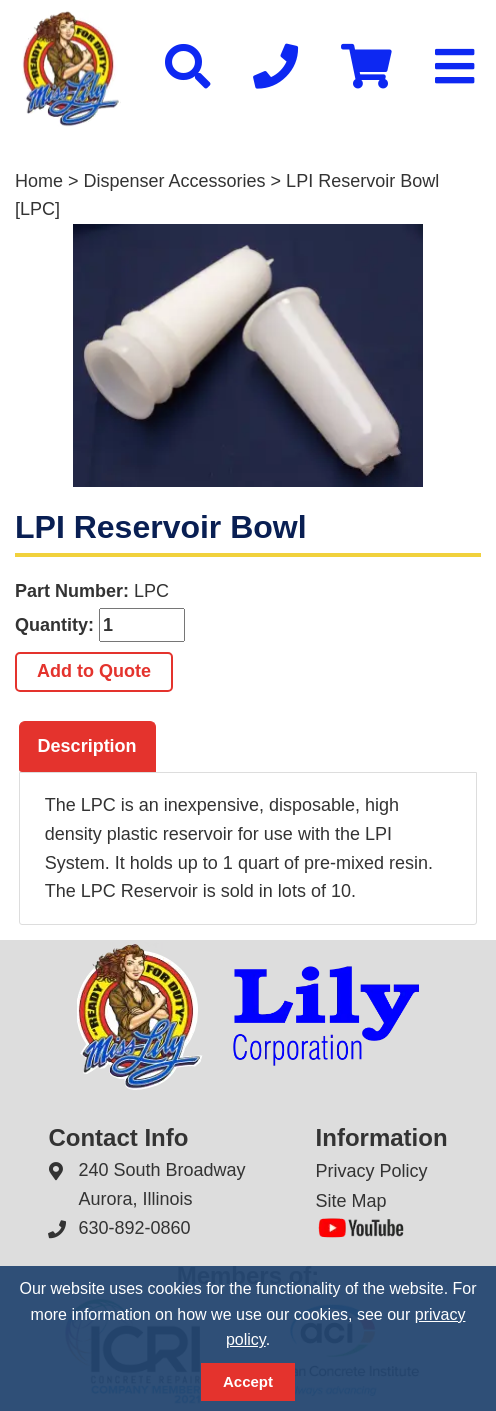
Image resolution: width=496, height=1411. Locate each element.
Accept (248, 1381)
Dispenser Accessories (175, 181)
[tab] (87, 747)
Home (39, 181)
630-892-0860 (134, 1228)
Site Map (351, 1201)
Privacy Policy (372, 1171)
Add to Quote (94, 671)
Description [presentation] (87, 746)
